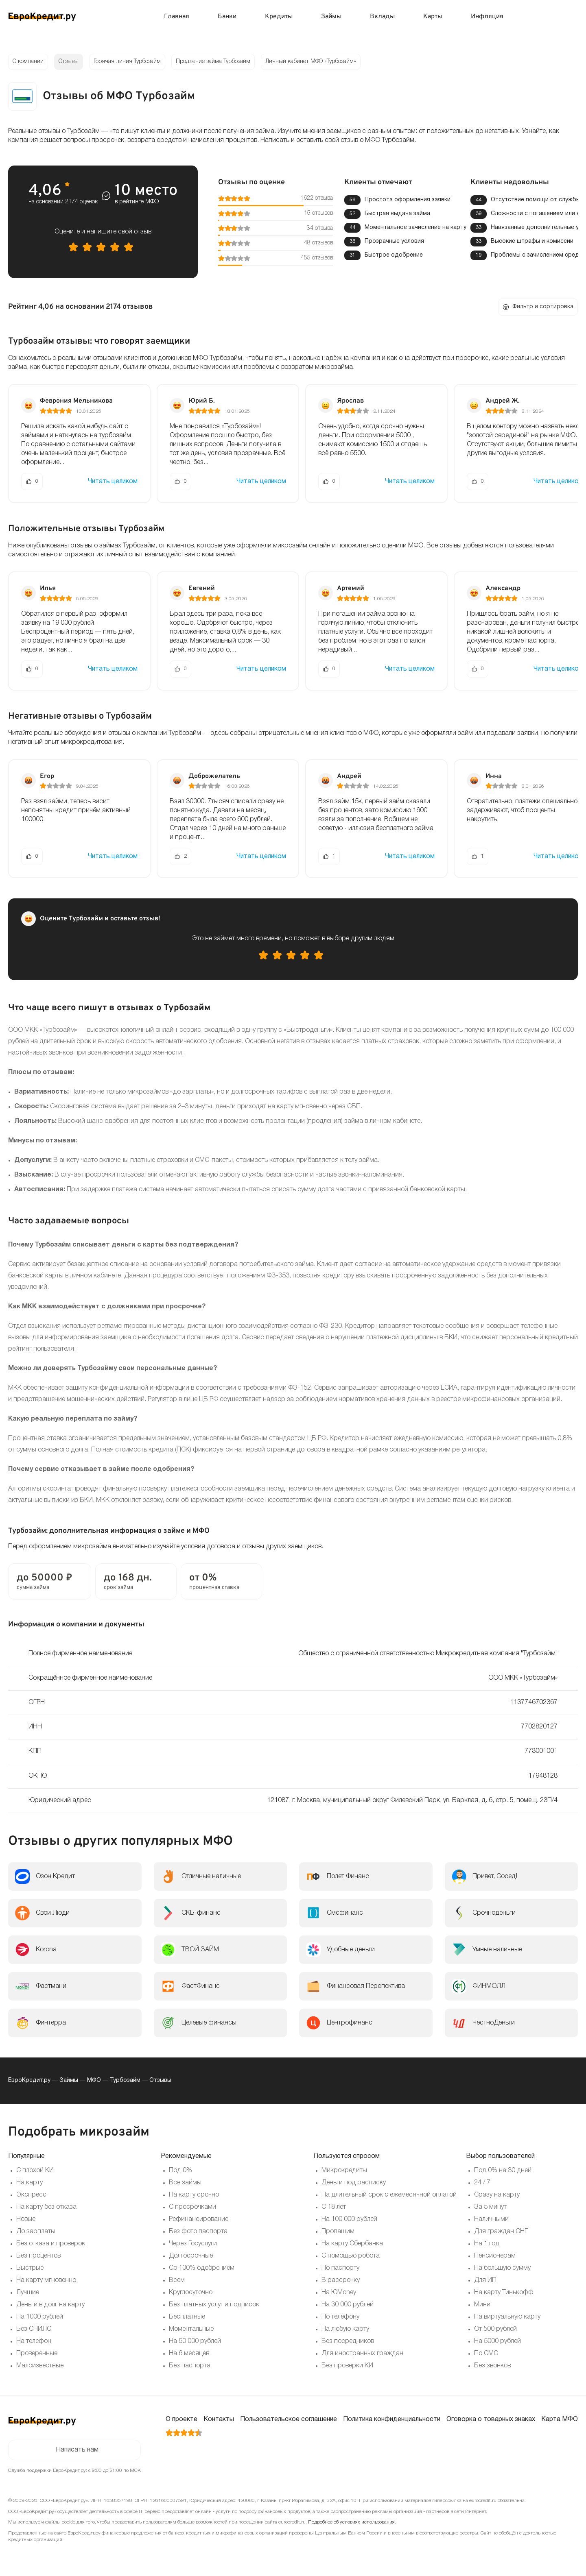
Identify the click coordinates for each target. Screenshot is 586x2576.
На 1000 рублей (39, 2317)
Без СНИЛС (33, 2329)
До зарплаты (35, 2231)
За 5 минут (490, 2207)
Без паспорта (189, 2366)
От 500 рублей (495, 2329)
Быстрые (30, 2268)
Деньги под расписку (353, 2183)
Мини (482, 2305)
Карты (432, 17)
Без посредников (347, 2341)
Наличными (491, 2219)
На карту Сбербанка (352, 2244)
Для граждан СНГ (501, 2231)
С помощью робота (350, 2256)
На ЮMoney (338, 2292)
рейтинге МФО (139, 202)
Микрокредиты (344, 2170)
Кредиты (279, 17)
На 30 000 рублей (347, 2305)
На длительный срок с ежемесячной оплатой (389, 2195)
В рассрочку (340, 2280)
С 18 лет (333, 2207)
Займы (331, 17)
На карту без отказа (46, 2207)
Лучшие (27, 2292)
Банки (227, 17)
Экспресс (31, 2195)
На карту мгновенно (46, 2280)
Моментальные (191, 2329)
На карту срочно (194, 2195)
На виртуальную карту (507, 2317)
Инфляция (487, 17)
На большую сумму (502, 2268)
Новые (25, 2219)
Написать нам (77, 2450)
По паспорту (340, 2268)
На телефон (33, 2341)
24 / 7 (482, 2183)
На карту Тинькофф (504, 2292)
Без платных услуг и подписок (214, 2305)
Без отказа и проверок (50, 2244)
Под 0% (180, 2170)
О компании (28, 61)
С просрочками (192, 2207)
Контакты (218, 2419)
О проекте (181, 2419)
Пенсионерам (495, 2256)
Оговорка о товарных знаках (490, 2419)
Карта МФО (559, 2419)
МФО (94, 2080)
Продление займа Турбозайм (213, 61)
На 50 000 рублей (195, 2341)
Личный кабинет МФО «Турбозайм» (310, 61)
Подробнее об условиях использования (351, 2522)
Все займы (185, 2183)
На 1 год (486, 2244)
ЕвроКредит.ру (29, 2080)
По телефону (340, 2317)
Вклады (382, 17)
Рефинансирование (198, 2219)
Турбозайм (125, 2080)
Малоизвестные (39, 2366)
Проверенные (36, 2353)
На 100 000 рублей (349, 2219)
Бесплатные (187, 2317)
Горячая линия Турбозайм (127, 61)
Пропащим (337, 2231)
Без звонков (492, 2366)
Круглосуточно (190, 2292)
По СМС (486, 2353)
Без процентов (38, 2256)
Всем (177, 2280)
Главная (176, 17)
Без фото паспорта (198, 2231)
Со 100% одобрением (201, 2268)
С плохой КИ (35, 2170)
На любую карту (345, 2329)
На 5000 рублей (497, 2341)
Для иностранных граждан (362, 2353)
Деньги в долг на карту (50, 2305)
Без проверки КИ (347, 2366)
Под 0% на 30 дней (502, 2170)
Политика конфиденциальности (391, 2419)
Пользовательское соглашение (288, 2419)
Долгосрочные (191, 2256)
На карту (29, 2183)
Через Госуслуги (193, 2244)
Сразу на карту (497, 2195)
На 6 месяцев (189, 2353)
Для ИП (485, 2280)
